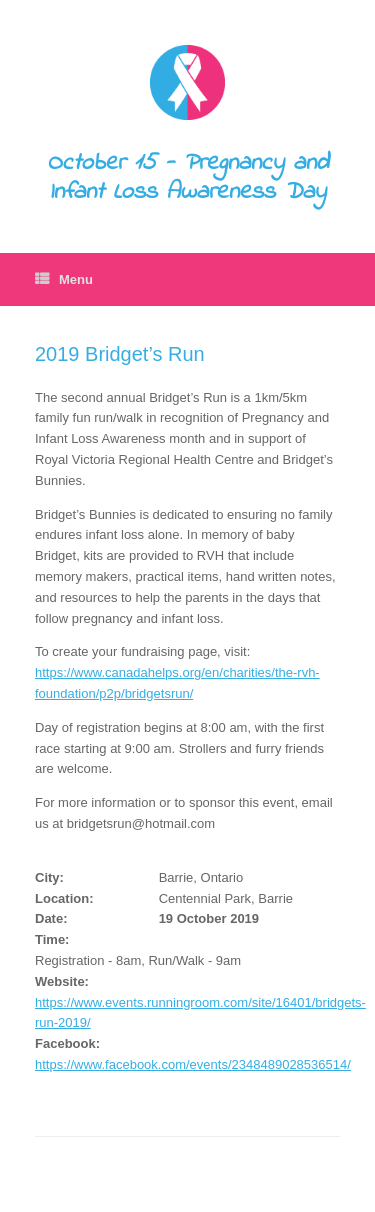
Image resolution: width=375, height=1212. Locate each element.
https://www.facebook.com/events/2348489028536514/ (193, 1064)
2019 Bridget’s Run (120, 354)
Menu (64, 279)
